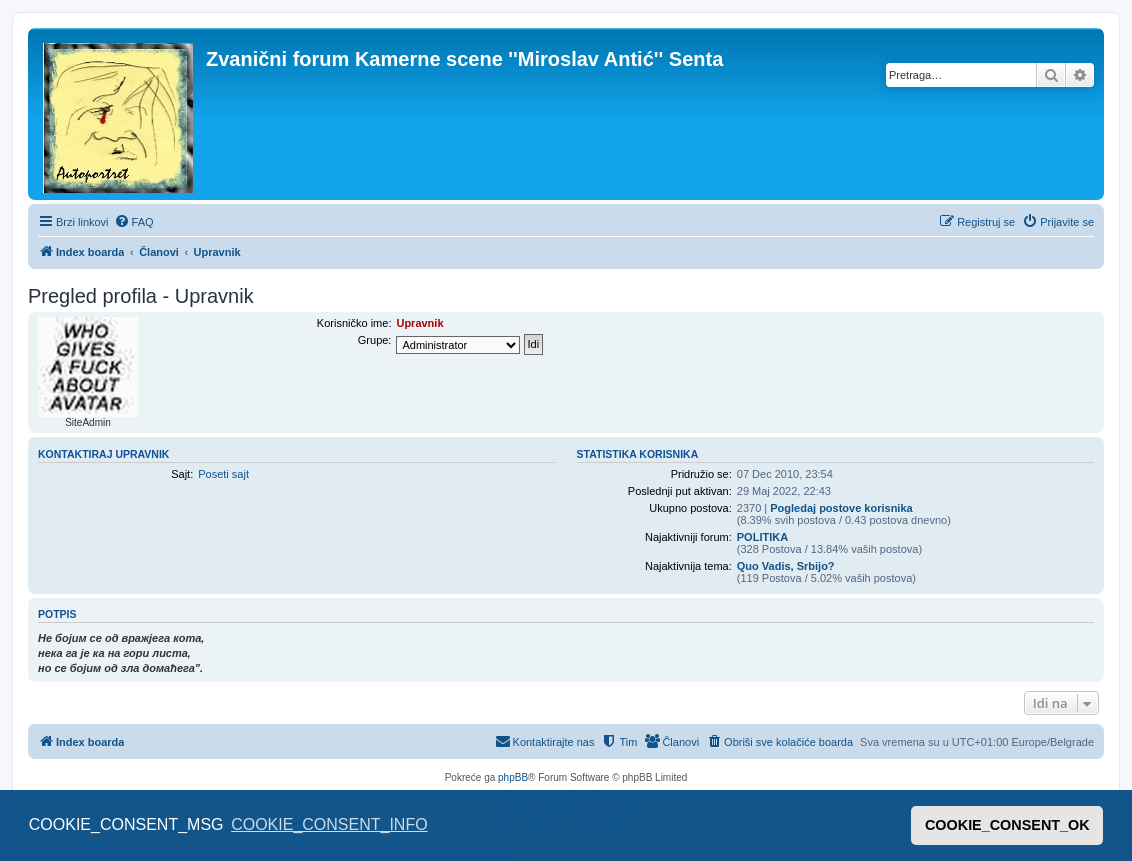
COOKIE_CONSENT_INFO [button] (329, 824)
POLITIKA (762, 537)
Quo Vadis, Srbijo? (786, 566)
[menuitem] (134, 222)
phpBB (513, 777)
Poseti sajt (223, 474)
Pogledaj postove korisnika (841, 508)
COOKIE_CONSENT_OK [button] (1007, 825)
